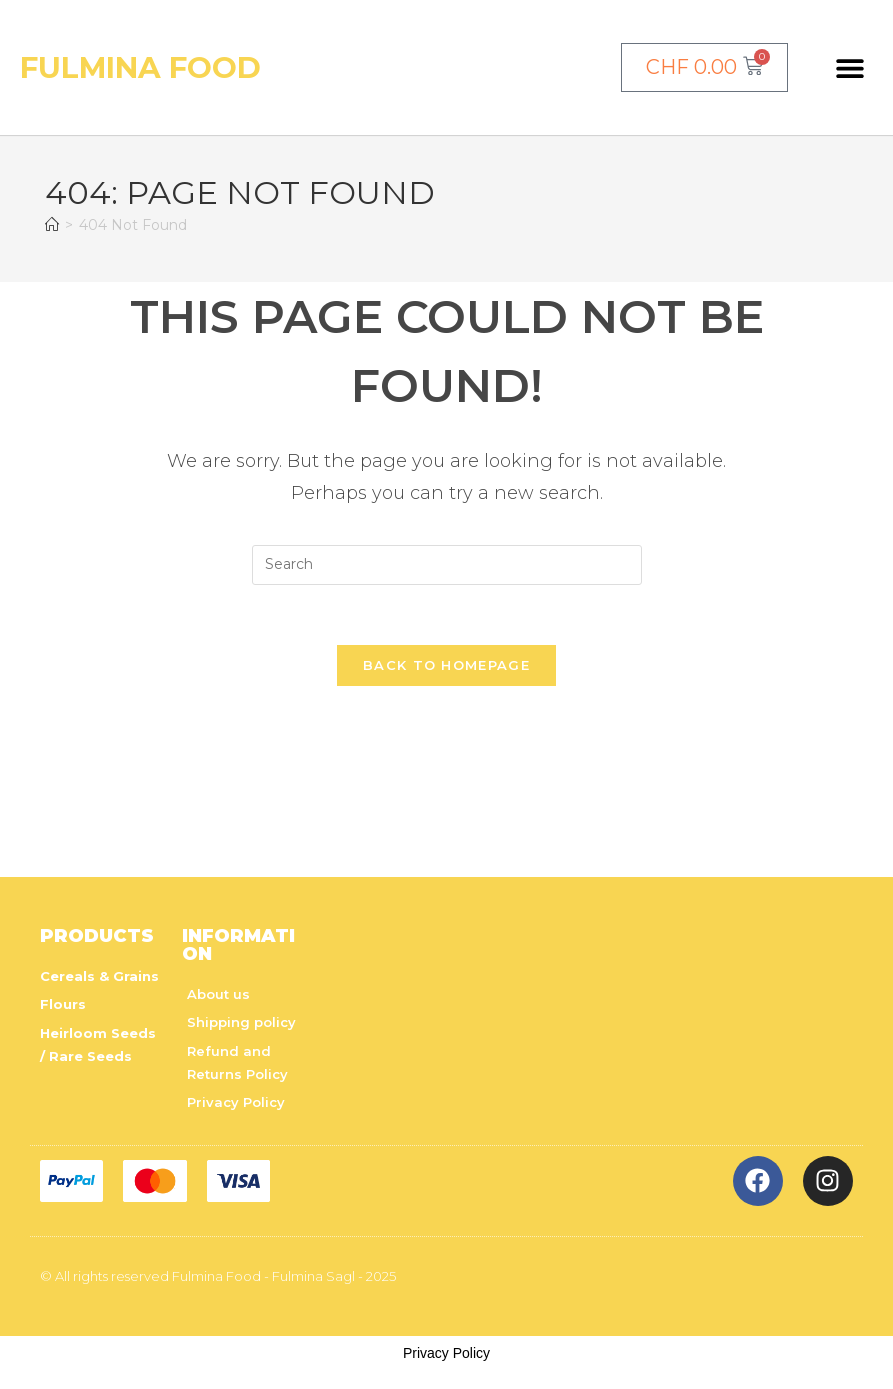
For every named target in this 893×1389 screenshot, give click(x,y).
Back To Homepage (446, 666)
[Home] (52, 225)
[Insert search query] (447, 565)
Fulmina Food (142, 67)
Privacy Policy (446, 1354)
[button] (849, 67)
